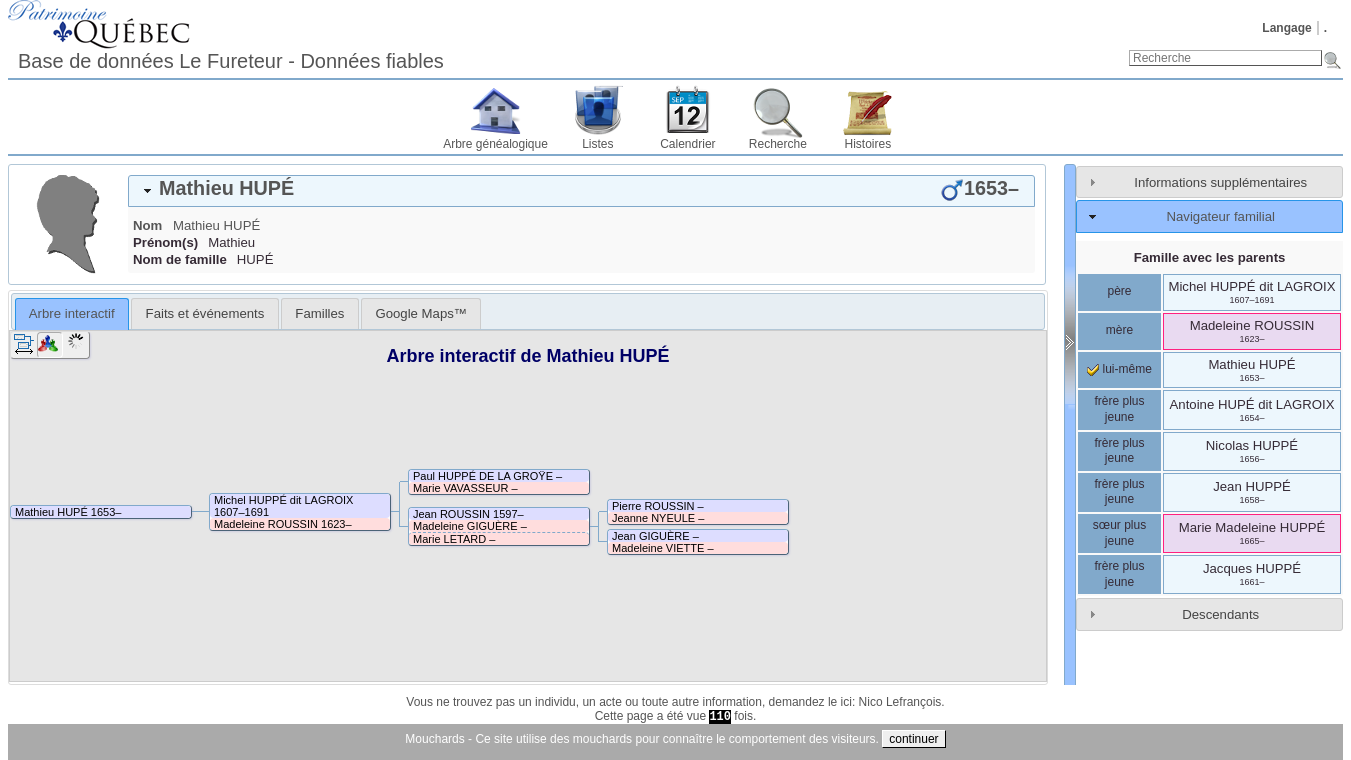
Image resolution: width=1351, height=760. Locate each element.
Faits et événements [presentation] (205, 313)
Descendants (1220, 614)
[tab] (581, 191)
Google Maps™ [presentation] (421, 313)
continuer (913, 739)
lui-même (1119, 369)
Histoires (868, 144)
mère (1119, 330)
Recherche (778, 144)
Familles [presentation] (319, 313)
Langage (1286, 28)
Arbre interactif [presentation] (72, 313)
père (1119, 291)
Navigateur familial (1220, 216)
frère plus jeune (1119, 409)
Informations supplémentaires (1220, 182)
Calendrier (687, 144)
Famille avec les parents (1210, 257)
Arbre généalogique (495, 144)
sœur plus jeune (1119, 533)
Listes (597, 144)
